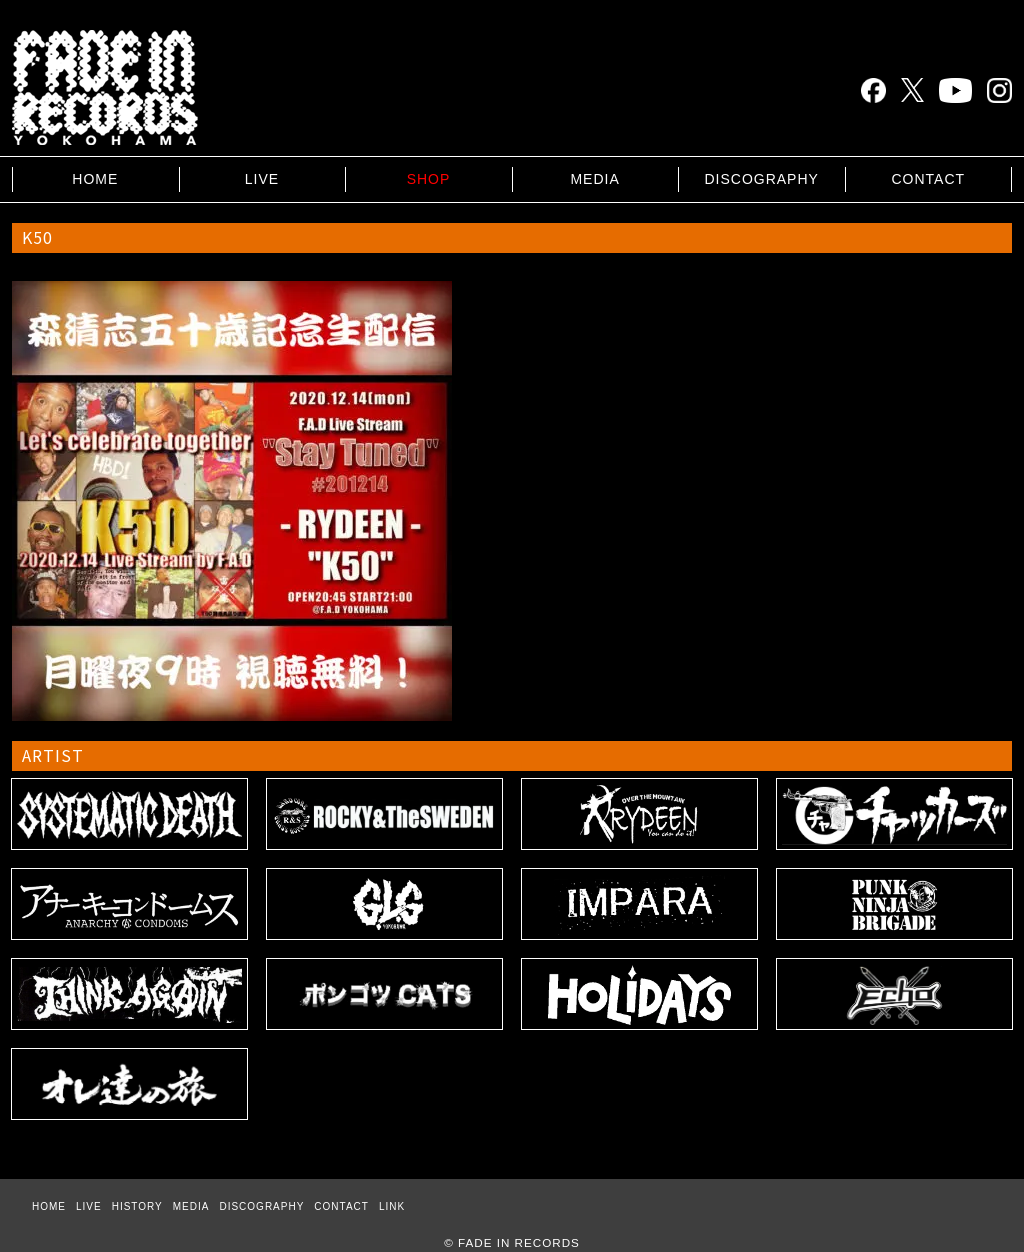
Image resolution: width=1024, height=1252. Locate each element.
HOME (95, 179)
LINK (392, 1206)
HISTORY (137, 1206)
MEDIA (594, 179)
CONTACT (928, 179)
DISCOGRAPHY (761, 179)
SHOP (429, 179)
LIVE (262, 179)
